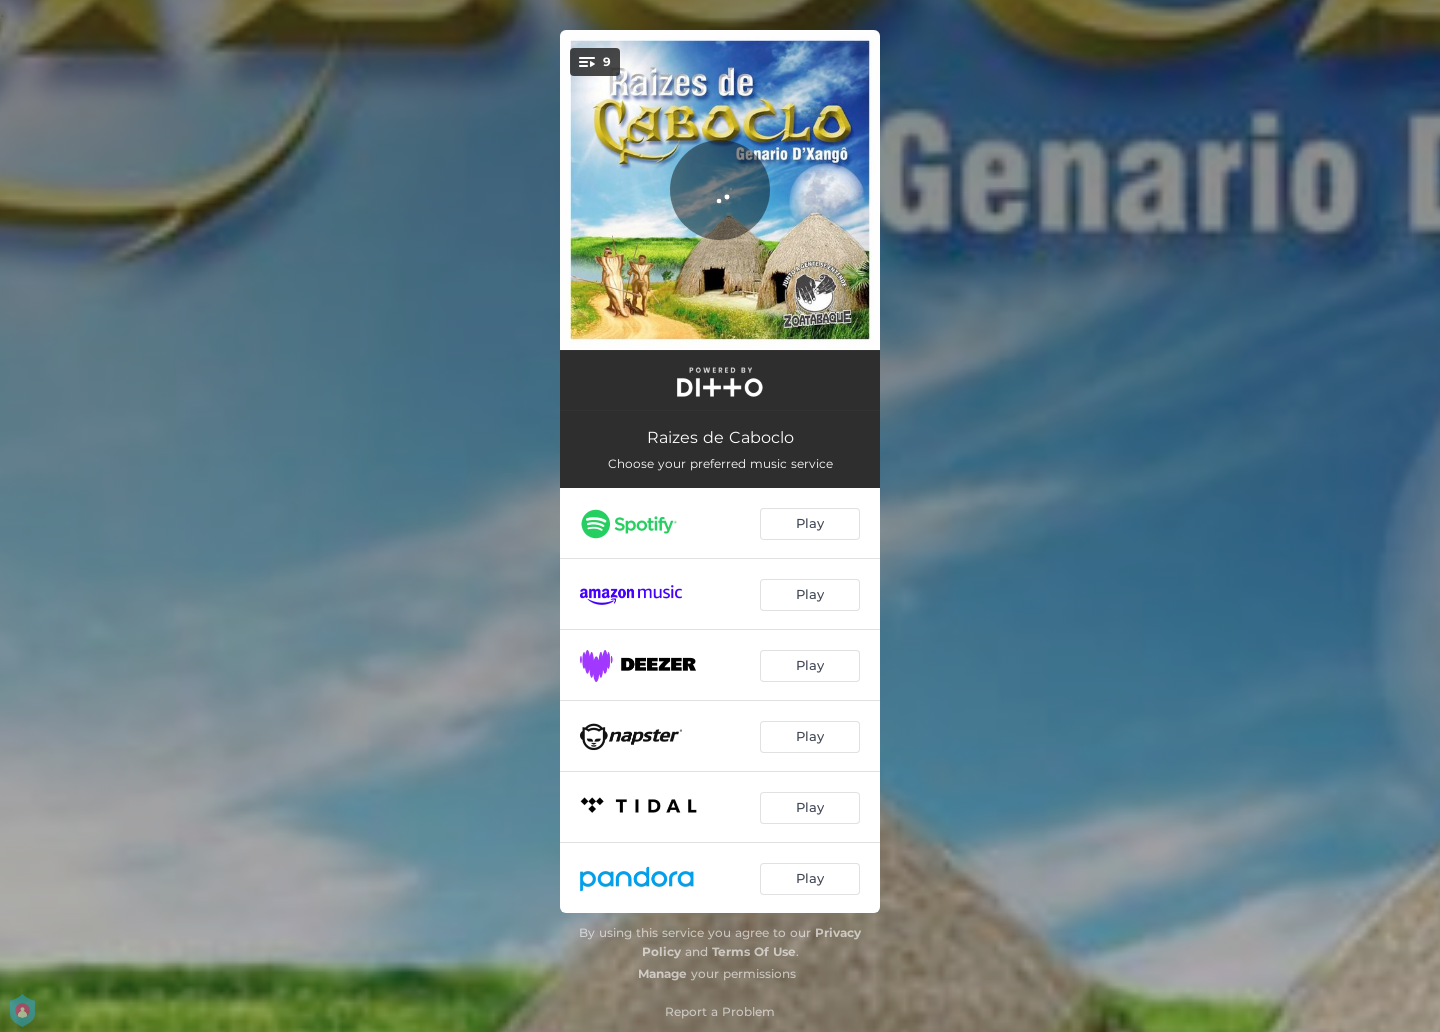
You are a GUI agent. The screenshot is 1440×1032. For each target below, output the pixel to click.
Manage (662, 973)
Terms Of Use (754, 951)
